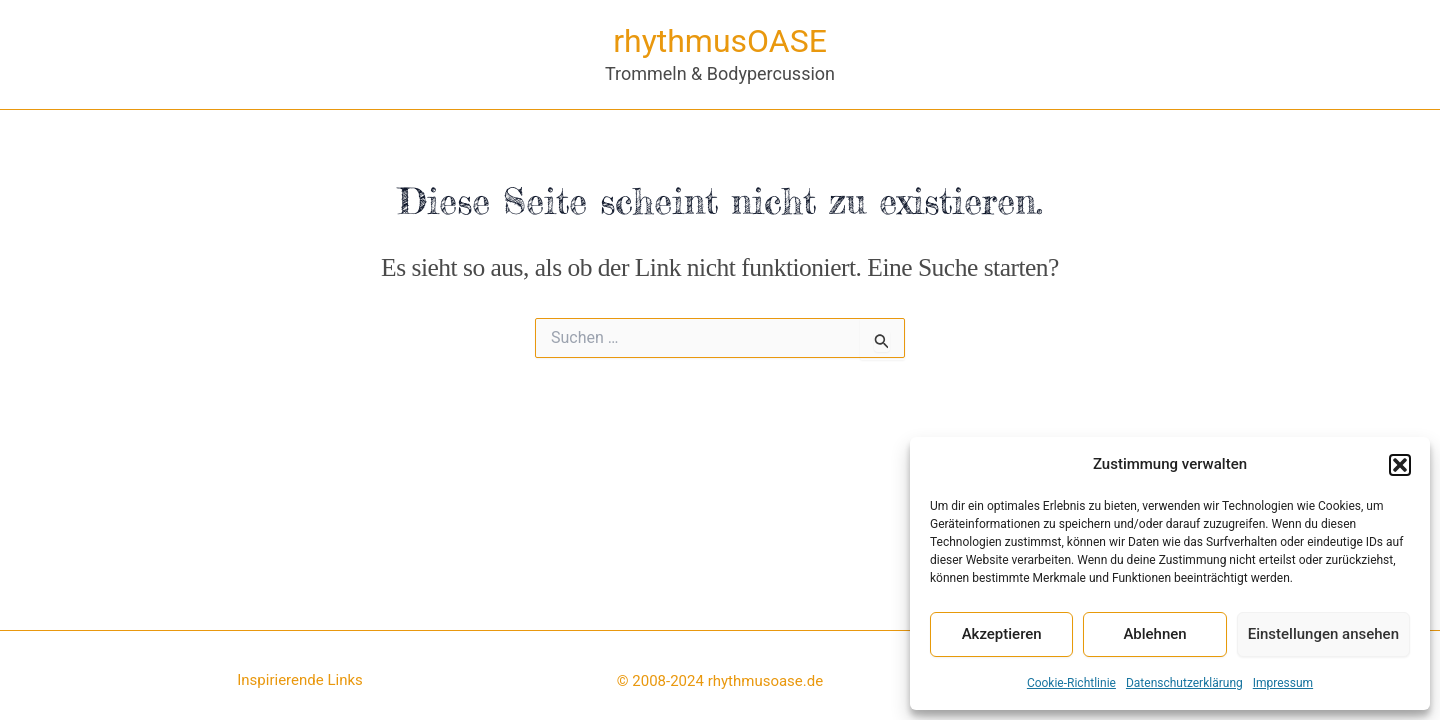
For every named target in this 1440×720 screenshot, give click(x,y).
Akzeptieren (1002, 634)
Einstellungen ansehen (1323, 634)
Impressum (1283, 683)
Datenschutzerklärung (1184, 683)
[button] (1400, 465)
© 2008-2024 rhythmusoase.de (720, 681)
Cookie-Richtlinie (1071, 683)
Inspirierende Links (300, 680)
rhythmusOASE (720, 41)
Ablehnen (1154, 634)
